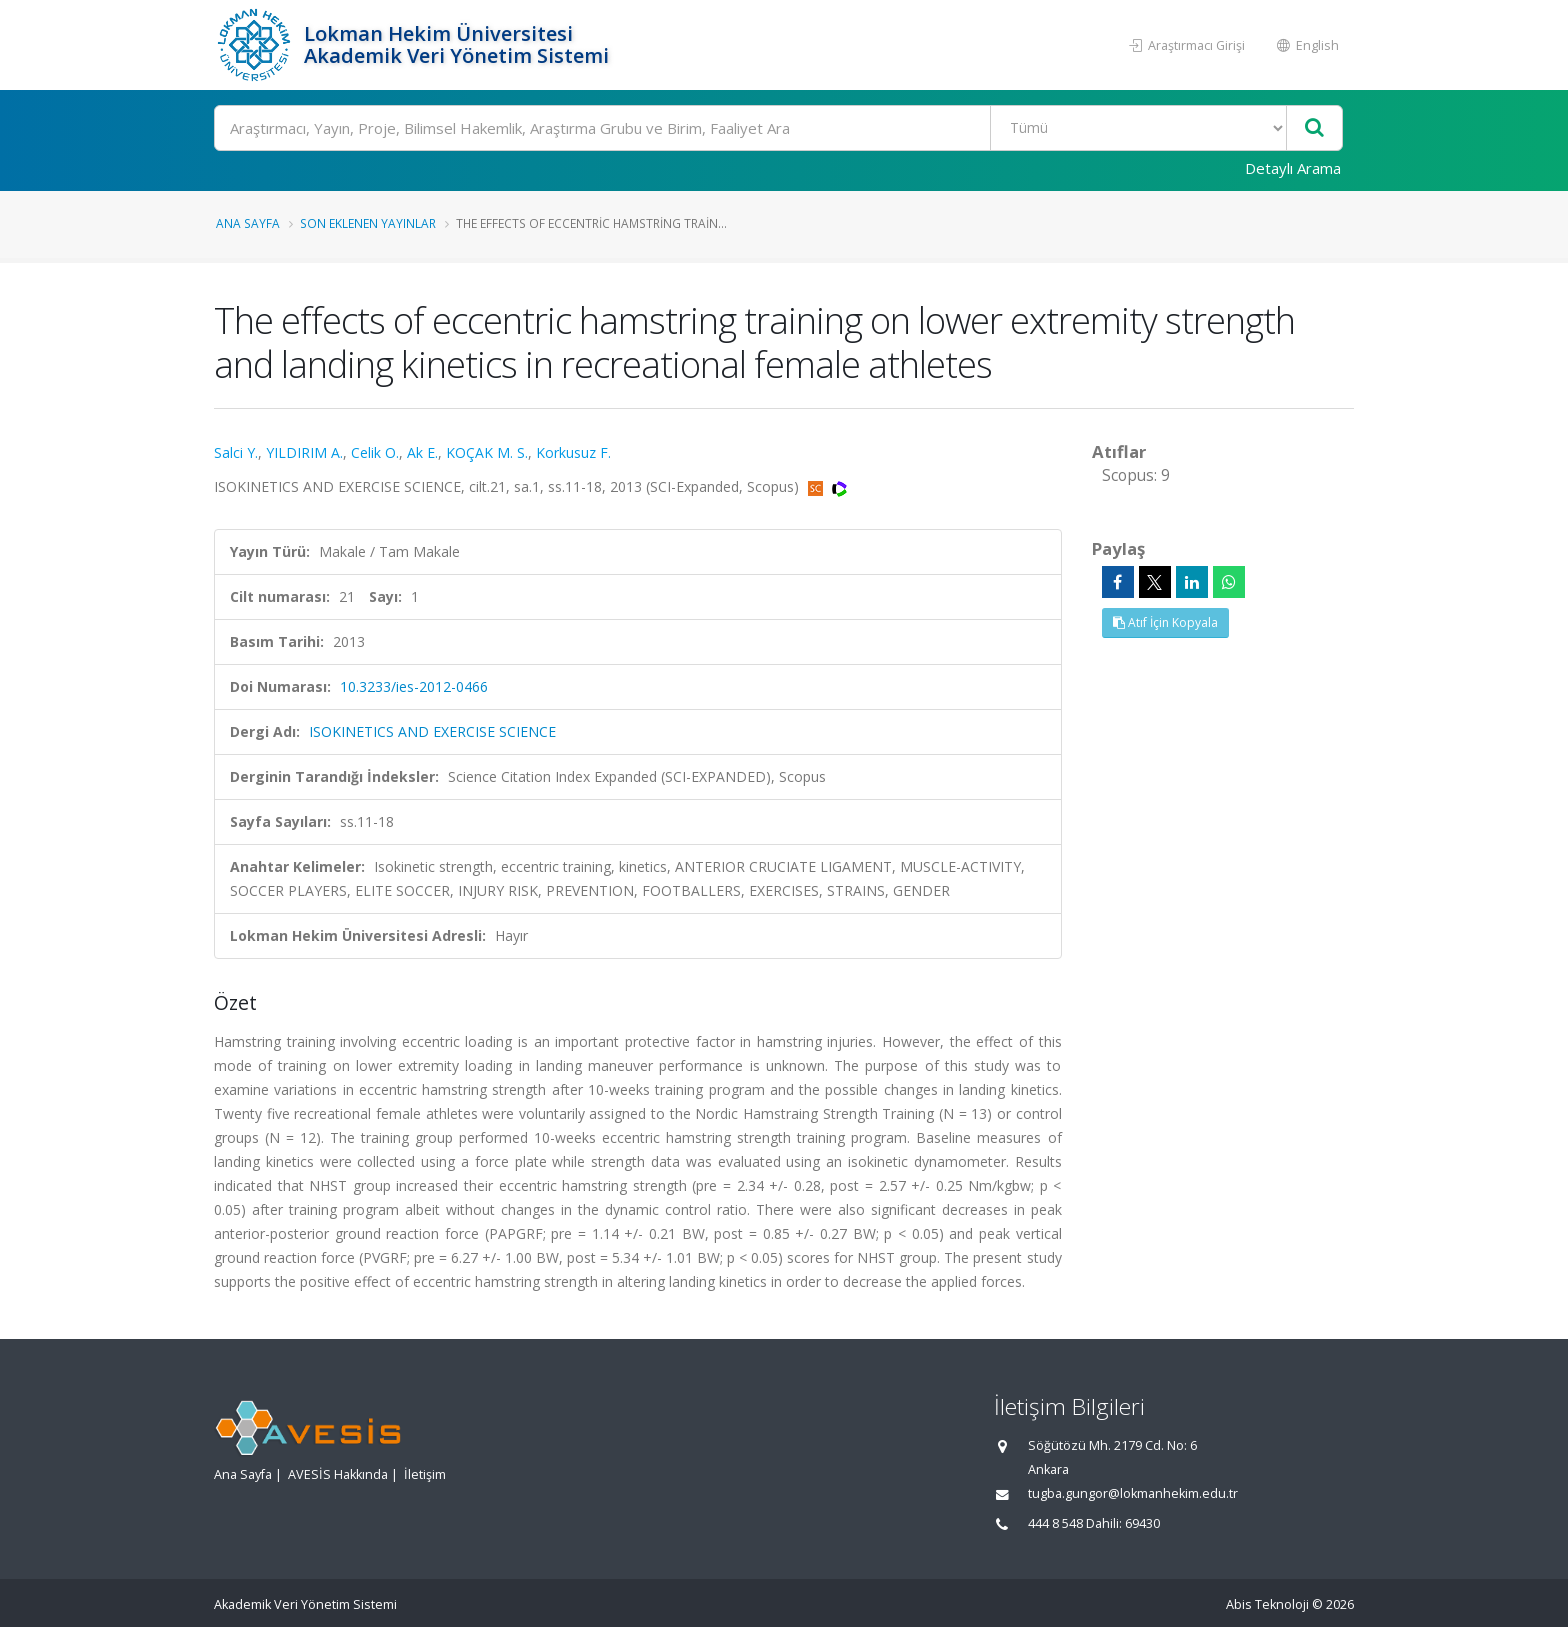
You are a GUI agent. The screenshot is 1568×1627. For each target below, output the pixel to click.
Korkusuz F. (573, 452)
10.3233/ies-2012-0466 (414, 686)
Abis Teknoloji (1267, 1604)
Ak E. (422, 452)
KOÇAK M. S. (487, 452)
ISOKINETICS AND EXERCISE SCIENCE (432, 731)
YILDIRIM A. (304, 452)
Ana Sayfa (248, 223)
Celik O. (375, 452)
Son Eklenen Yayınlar (368, 223)
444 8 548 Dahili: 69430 (1094, 1523)
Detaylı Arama (1293, 168)
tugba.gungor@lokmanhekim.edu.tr (1133, 1493)
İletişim (425, 1474)
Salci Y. (236, 452)
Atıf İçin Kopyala (1165, 622)
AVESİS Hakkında (338, 1474)
